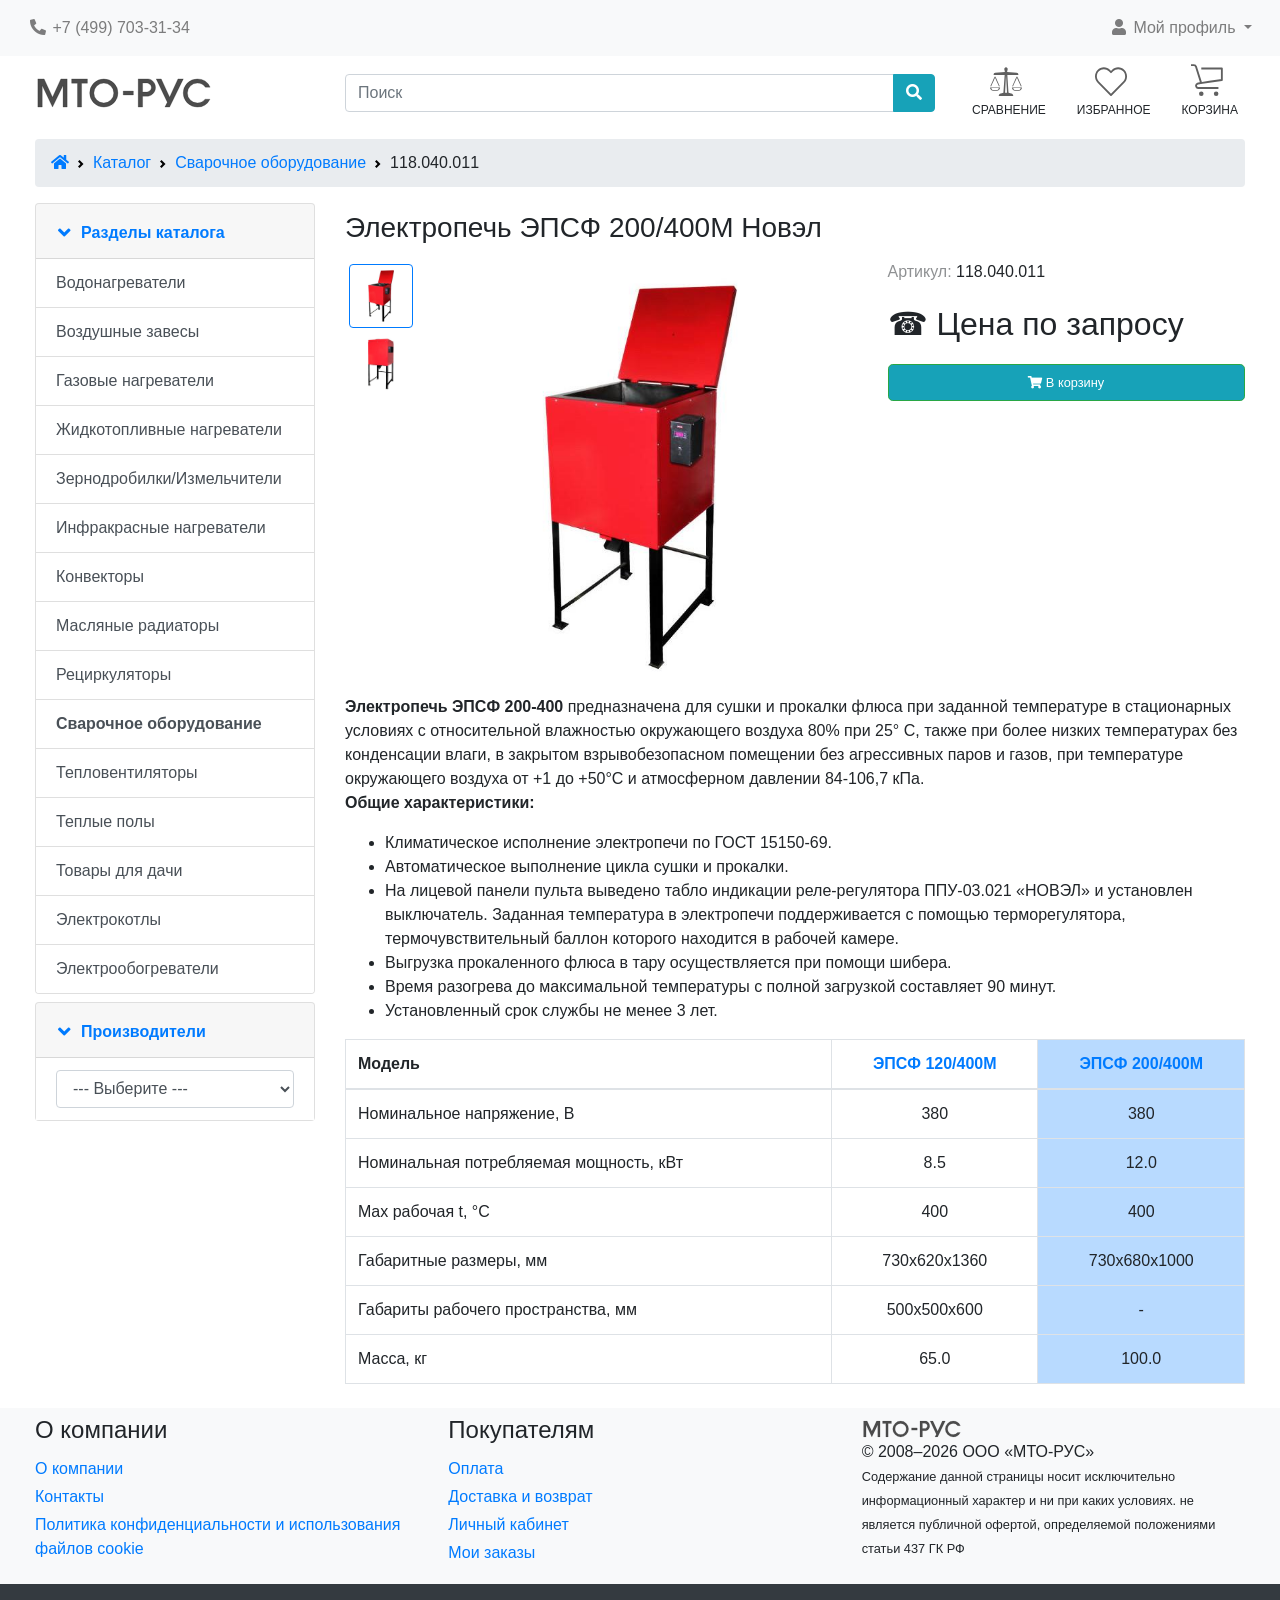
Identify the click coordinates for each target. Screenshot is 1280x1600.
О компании (79, 1468)
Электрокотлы (108, 919)
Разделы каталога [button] (153, 232)
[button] (1180, 28)
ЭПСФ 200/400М (1141, 1063)
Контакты (69, 1496)
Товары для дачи (119, 870)
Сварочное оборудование (270, 162)
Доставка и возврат (520, 1496)
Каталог (122, 162)
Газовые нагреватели (135, 380)
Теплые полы (105, 821)
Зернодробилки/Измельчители (169, 478)
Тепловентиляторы (127, 772)
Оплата (475, 1468)
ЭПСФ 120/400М (935, 1063)
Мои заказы (491, 1552)
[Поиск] (619, 93)
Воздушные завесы (127, 331)
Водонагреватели (120, 282)
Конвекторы (100, 576)
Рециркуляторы (113, 674)
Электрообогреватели (137, 968)
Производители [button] (143, 1031)
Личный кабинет (508, 1524)
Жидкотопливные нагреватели (169, 429)
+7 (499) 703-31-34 (109, 27)
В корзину (1066, 382)
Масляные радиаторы (137, 625)
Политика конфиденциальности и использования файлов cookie (217, 1536)
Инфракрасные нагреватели (161, 527)
